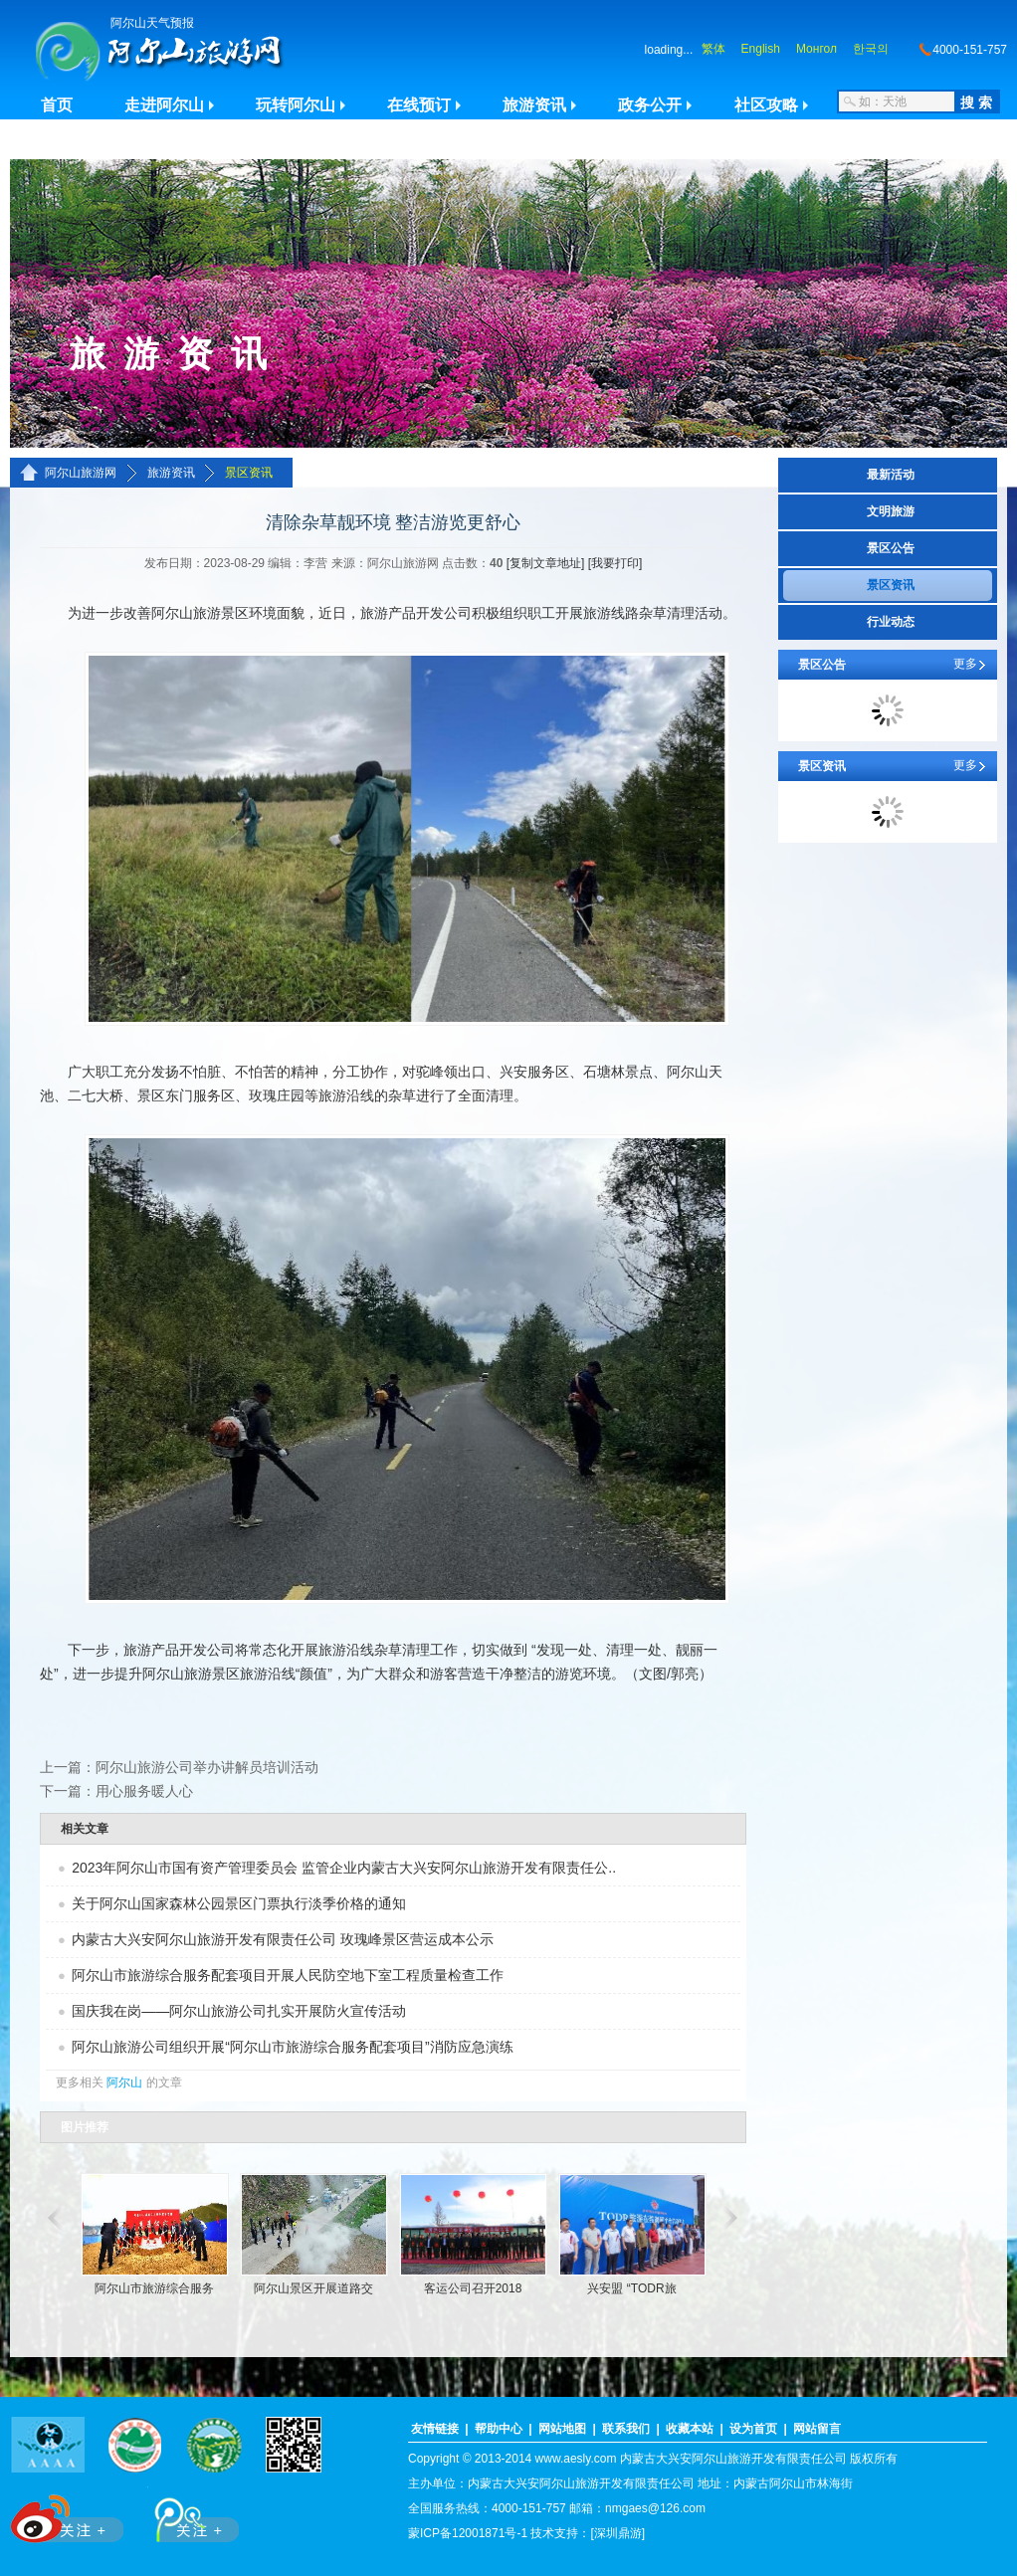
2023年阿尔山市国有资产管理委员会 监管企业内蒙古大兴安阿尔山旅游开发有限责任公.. (344, 1868)
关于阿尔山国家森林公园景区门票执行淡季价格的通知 (239, 1903)
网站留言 (817, 2429)
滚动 (52, 2218)
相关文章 (84, 1829)
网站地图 (562, 2429)
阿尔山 (124, 2082)
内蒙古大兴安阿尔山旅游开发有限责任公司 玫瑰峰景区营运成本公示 (283, 1939)
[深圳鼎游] (617, 2533)
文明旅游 (891, 511)
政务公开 (650, 105)
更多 (965, 664)
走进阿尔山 (164, 105)
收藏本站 (689, 2429)
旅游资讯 (534, 105)
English (760, 49)
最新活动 (891, 475)
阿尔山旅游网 (80, 473)
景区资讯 (249, 473)
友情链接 (435, 2429)
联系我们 (626, 2429)
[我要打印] (615, 563)
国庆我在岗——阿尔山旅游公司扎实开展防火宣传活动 (239, 2011)
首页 (57, 105)
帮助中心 (498, 2429)
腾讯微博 (186, 2514)
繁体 (713, 49)
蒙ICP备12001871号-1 (467, 2533)
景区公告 (891, 548)
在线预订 (419, 105)
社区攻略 (766, 105)
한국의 (871, 49)
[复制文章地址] (546, 563)
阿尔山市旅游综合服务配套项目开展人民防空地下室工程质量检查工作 (288, 1975)
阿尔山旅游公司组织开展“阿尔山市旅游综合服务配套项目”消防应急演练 (292, 2047)
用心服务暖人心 (144, 1791)
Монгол (816, 49)
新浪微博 (69, 2514)
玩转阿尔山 (295, 105)
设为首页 (753, 2429)
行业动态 (891, 622)
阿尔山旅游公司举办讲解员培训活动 (207, 1767)
